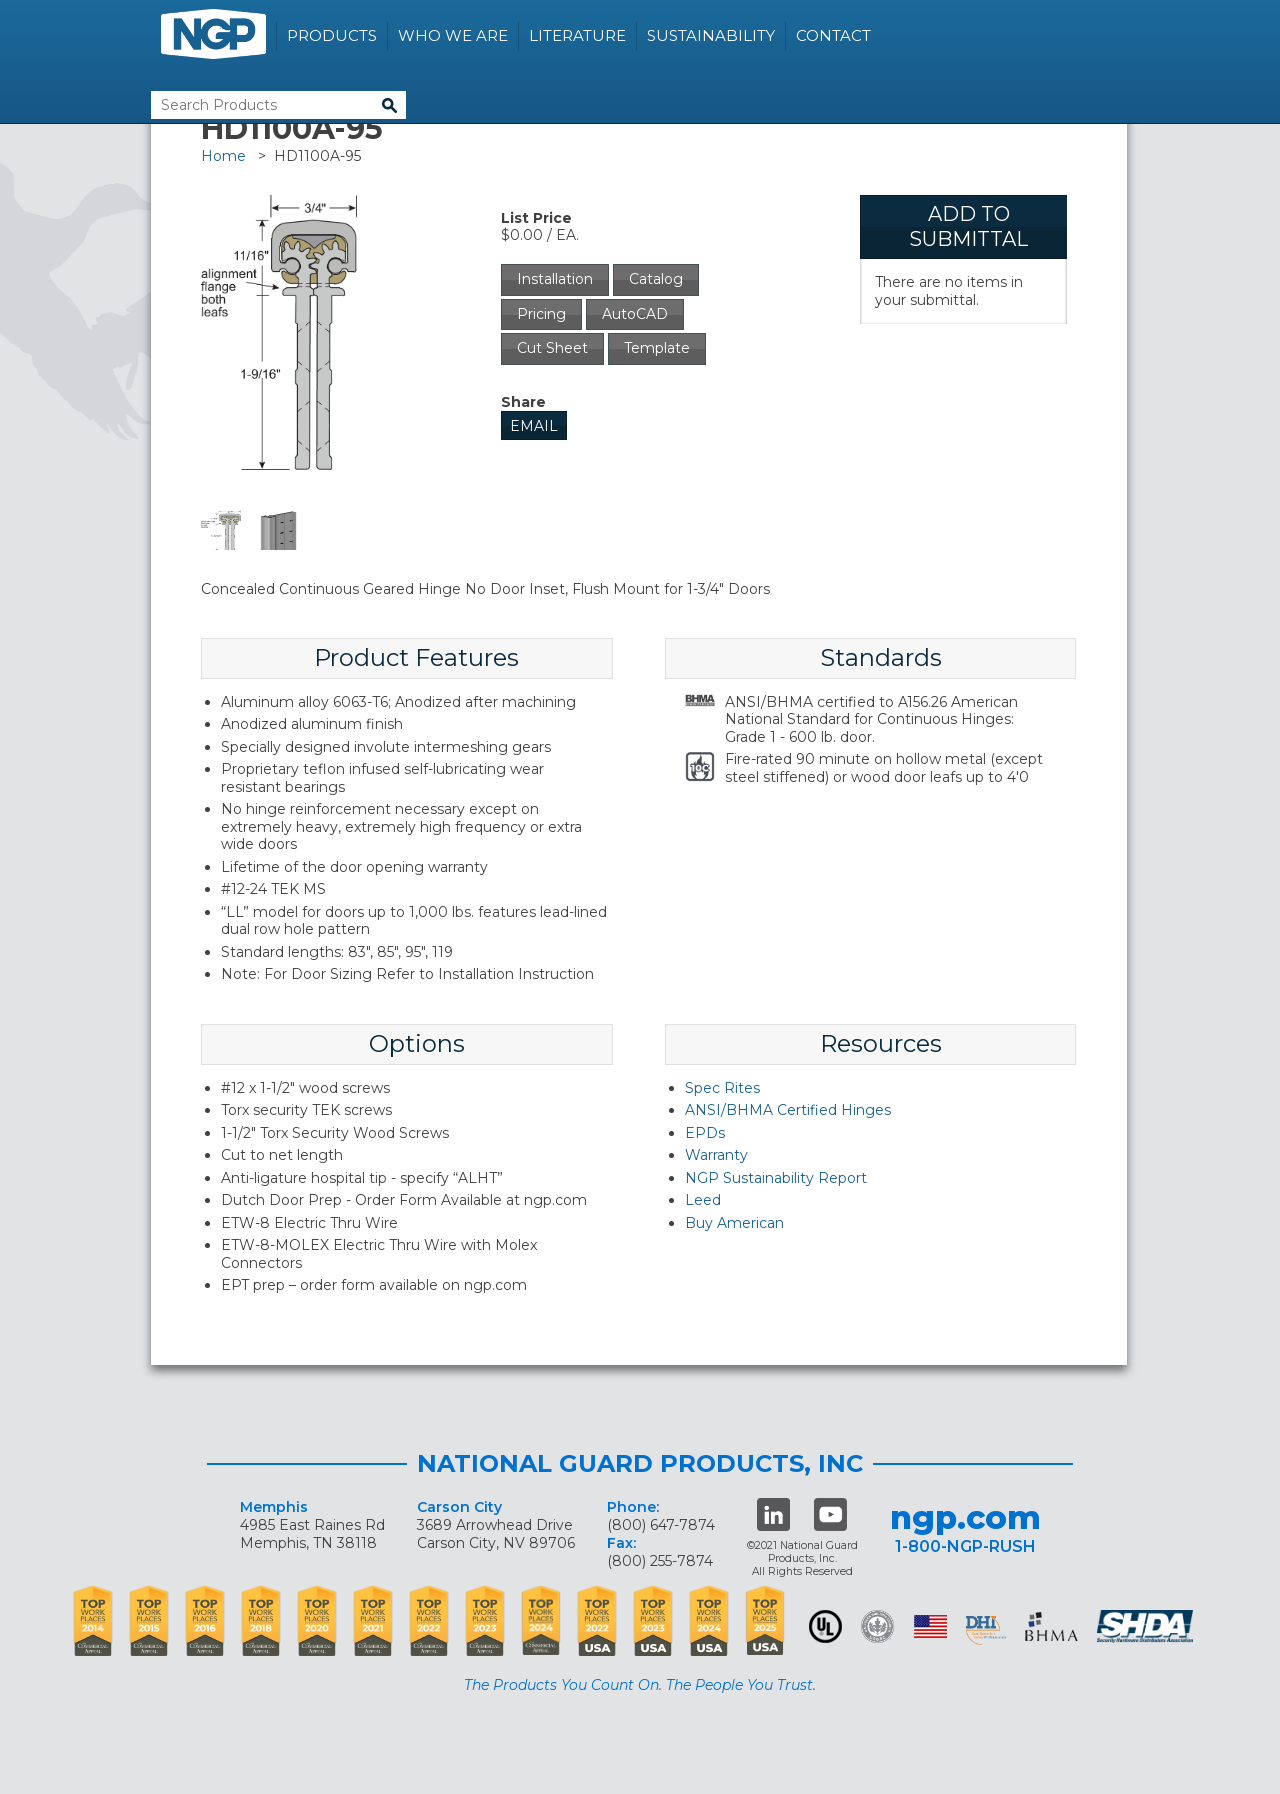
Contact (833, 35)
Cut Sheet (552, 348)
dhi (986, 1630)
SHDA (1147, 1626)
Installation (555, 279)
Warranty (716, 1155)
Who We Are (453, 35)
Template (657, 348)
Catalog (656, 279)
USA (930, 1626)
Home (223, 156)
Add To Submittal (968, 226)
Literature (577, 35)
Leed (703, 1200)
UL (825, 1626)
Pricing (541, 314)
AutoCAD (635, 314)
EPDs (705, 1133)
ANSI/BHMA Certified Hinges (788, 1110)
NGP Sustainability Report (776, 1178)
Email (534, 426)
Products (332, 35)
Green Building (877, 1626)
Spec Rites (722, 1088)
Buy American (734, 1223)
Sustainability (711, 35)
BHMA (1051, 1626)
